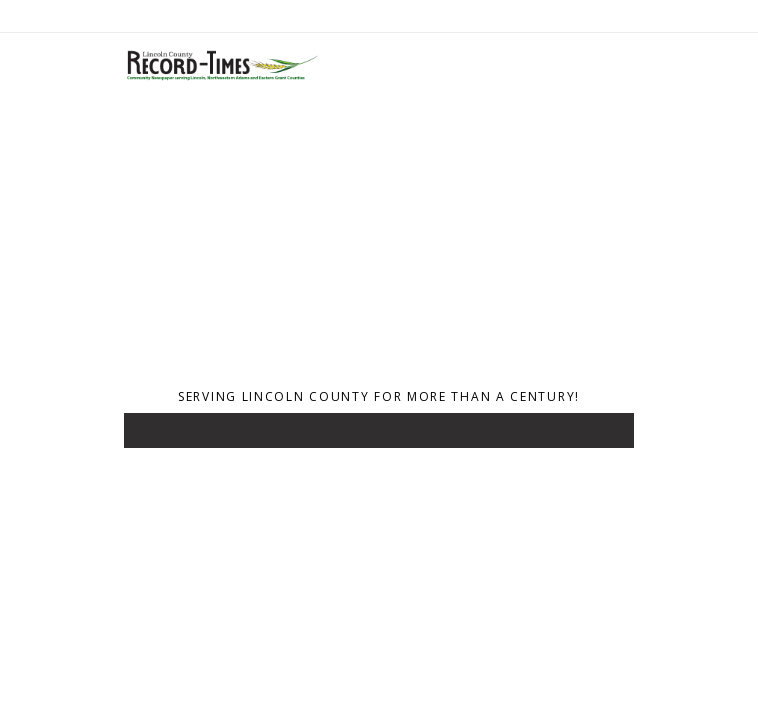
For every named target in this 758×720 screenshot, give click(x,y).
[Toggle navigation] (153, 435)
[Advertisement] (379, 238)
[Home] (221, 77)
